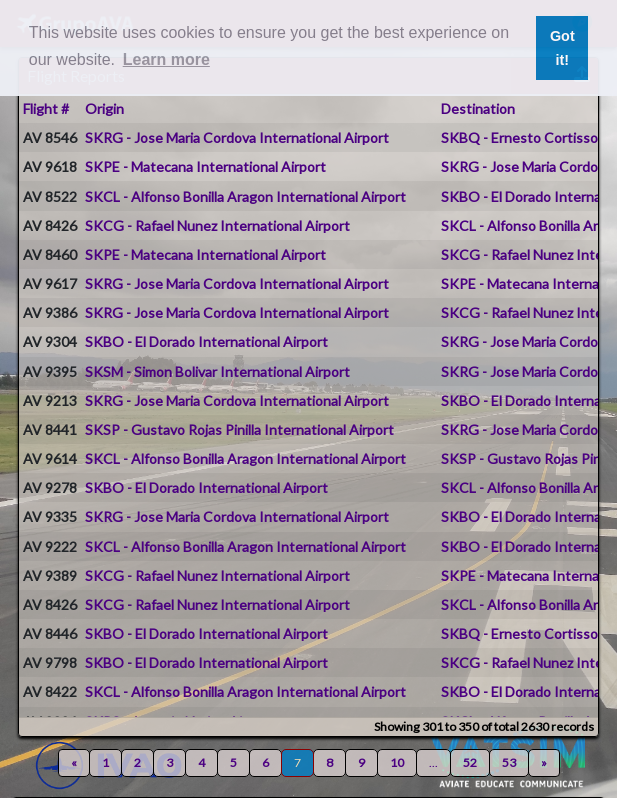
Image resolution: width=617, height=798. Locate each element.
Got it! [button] (562, 48)
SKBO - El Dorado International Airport (206, 341)
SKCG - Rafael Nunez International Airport (217, 225)
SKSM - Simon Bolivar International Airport (217, 371)
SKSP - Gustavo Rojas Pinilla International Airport (239, 429)
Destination (478, 108)
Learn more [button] (166, 59)
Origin (104, 108)
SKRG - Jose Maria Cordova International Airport (237, 137)
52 (470, 762)
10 (397, 762)
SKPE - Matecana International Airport (205, 166)
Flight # (46, 108)
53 (509, 762)
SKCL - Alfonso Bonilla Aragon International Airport (245, 196)
